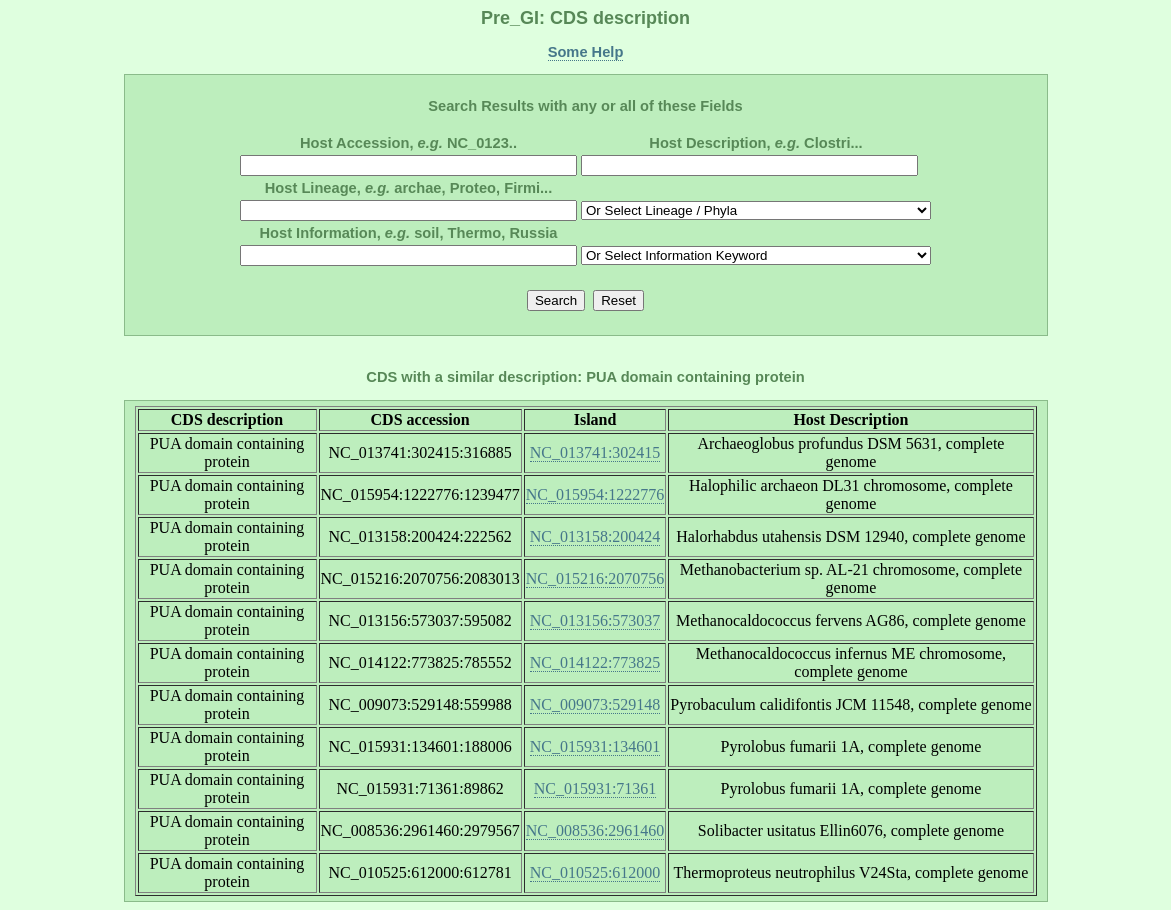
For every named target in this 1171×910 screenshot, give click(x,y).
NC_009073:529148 (595, 704)
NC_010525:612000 (595, 872)
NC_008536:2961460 (595, 830)
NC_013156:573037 (595, 620)
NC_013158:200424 (595, 536)
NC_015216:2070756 (595, 578)
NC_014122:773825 (595, 662)
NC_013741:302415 (595, 452)
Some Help (586, 52)
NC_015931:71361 (595, 788)
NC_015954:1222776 (595, 494)
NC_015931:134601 (595, 746)
